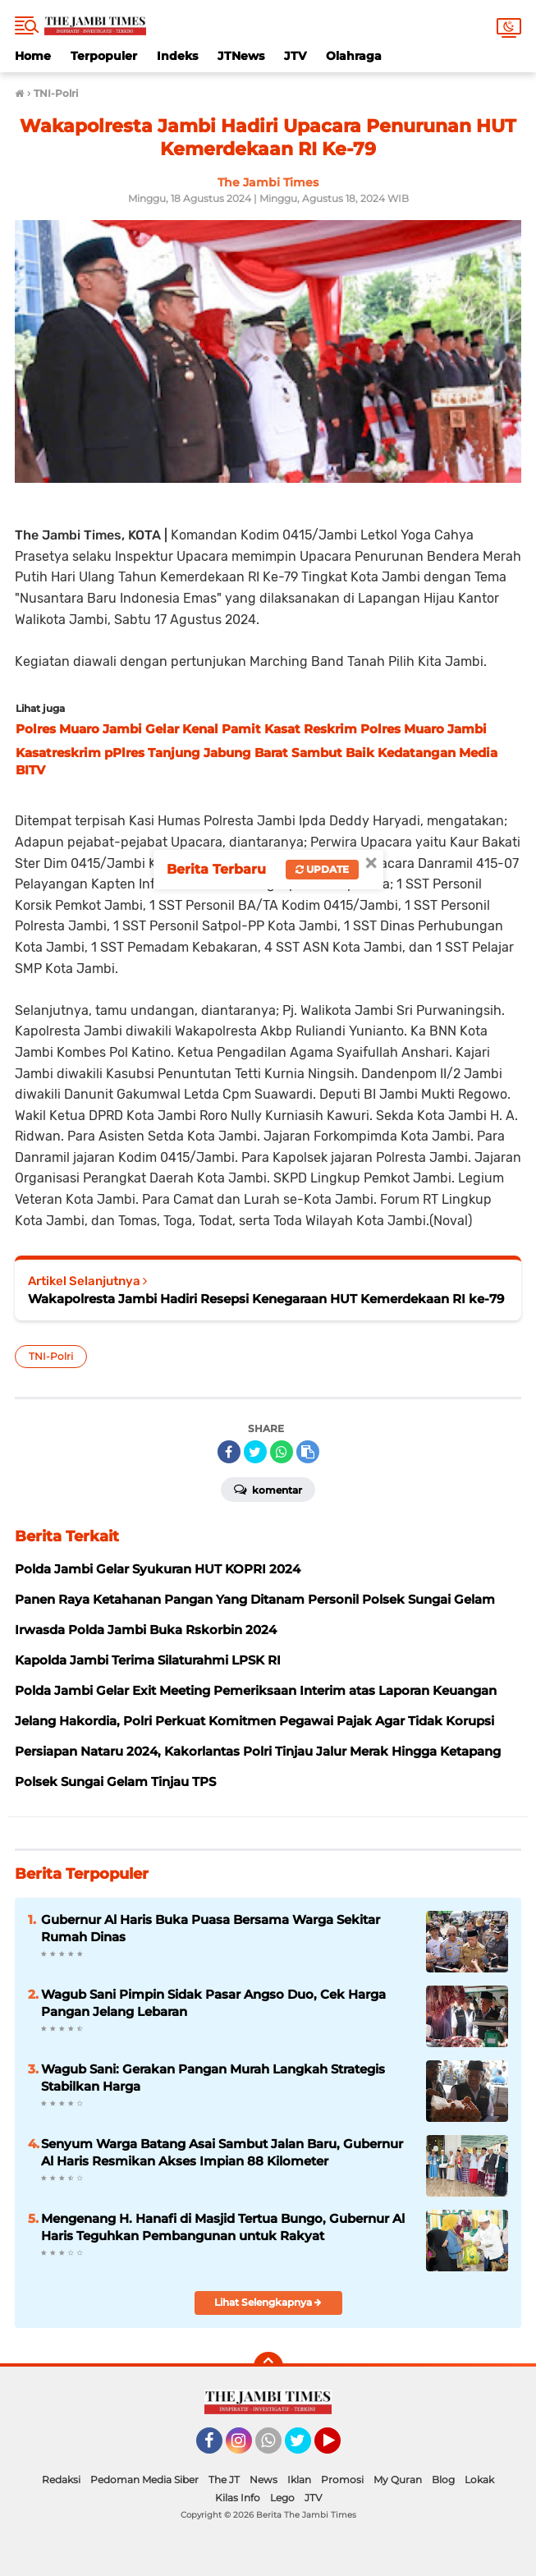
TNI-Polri (51, 1356)
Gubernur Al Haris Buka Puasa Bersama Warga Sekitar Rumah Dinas (210, 1928)
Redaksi (61, 2479)
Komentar (268, 1488)
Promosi (342, 2479)
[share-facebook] (229, 1451)
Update (322, 869)
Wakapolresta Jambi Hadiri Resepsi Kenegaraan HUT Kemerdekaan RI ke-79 (266, 1298)
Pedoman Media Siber (144, 2479)
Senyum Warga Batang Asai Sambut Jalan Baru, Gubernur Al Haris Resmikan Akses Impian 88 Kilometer (222, 2152)
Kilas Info (237, 2497)
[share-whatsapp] (281, 1451)
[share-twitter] (255, 1451)
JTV (295, 55)
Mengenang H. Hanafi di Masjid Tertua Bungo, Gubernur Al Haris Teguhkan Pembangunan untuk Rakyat (223, 2227)
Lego (282, 2497)
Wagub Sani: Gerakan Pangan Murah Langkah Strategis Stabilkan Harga (213, 2077)
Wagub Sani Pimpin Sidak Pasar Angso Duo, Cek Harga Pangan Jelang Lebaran (213, 2002)
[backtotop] (268, 2366)
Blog (443, 2479)
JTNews (241, 55)
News (263, 2479)
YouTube (339, 2447)
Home (33, 55)
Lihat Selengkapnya (268, 2302)
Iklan (299, 2479)
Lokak (479, 2479)
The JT (224, 2479)
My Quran (397, 2479)
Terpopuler (104, 55)
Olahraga (354, 55)
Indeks (177, 55)
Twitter (305, 2447)
